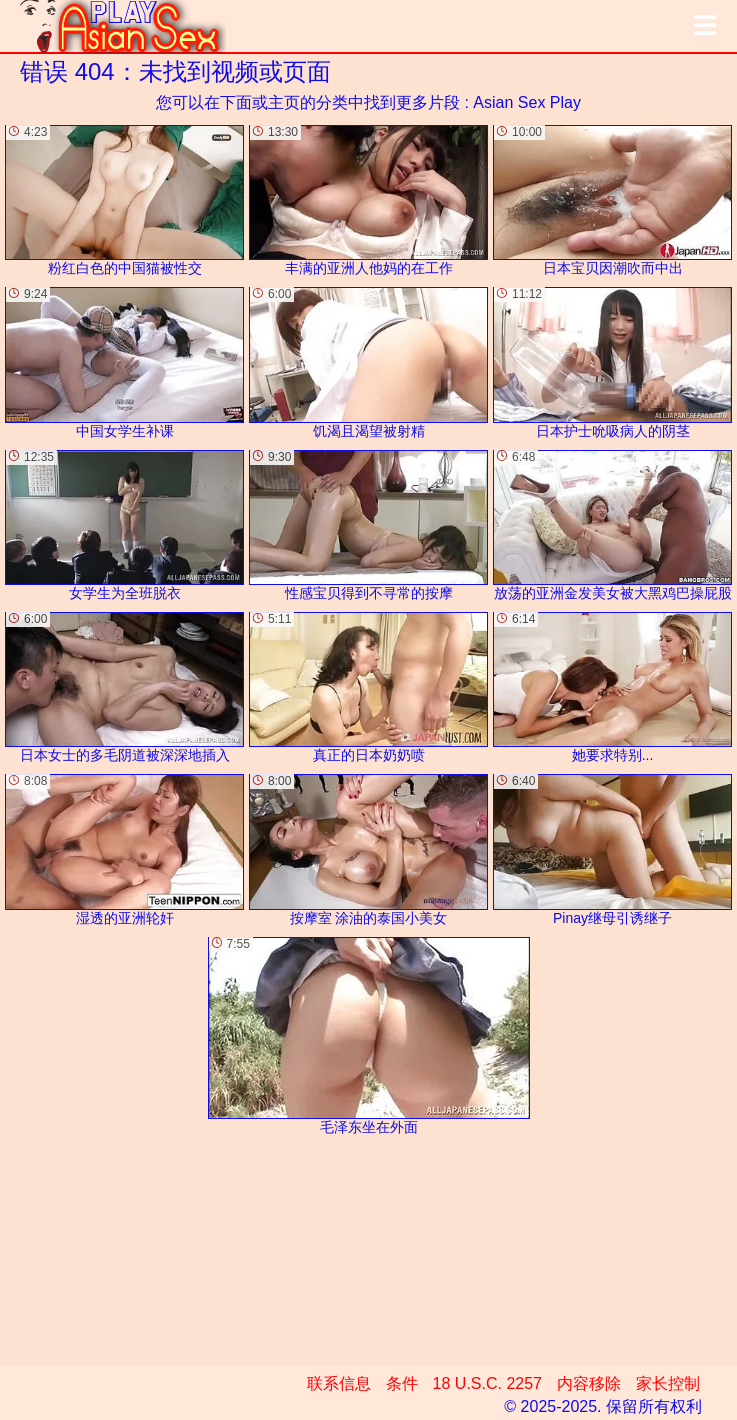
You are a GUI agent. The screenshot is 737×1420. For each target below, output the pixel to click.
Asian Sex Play (527, 102)
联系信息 (339, 1383)
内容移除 (589, 1383)
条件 (402, 1383)
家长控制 (668, 1383)
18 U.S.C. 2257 (487, 1383)
